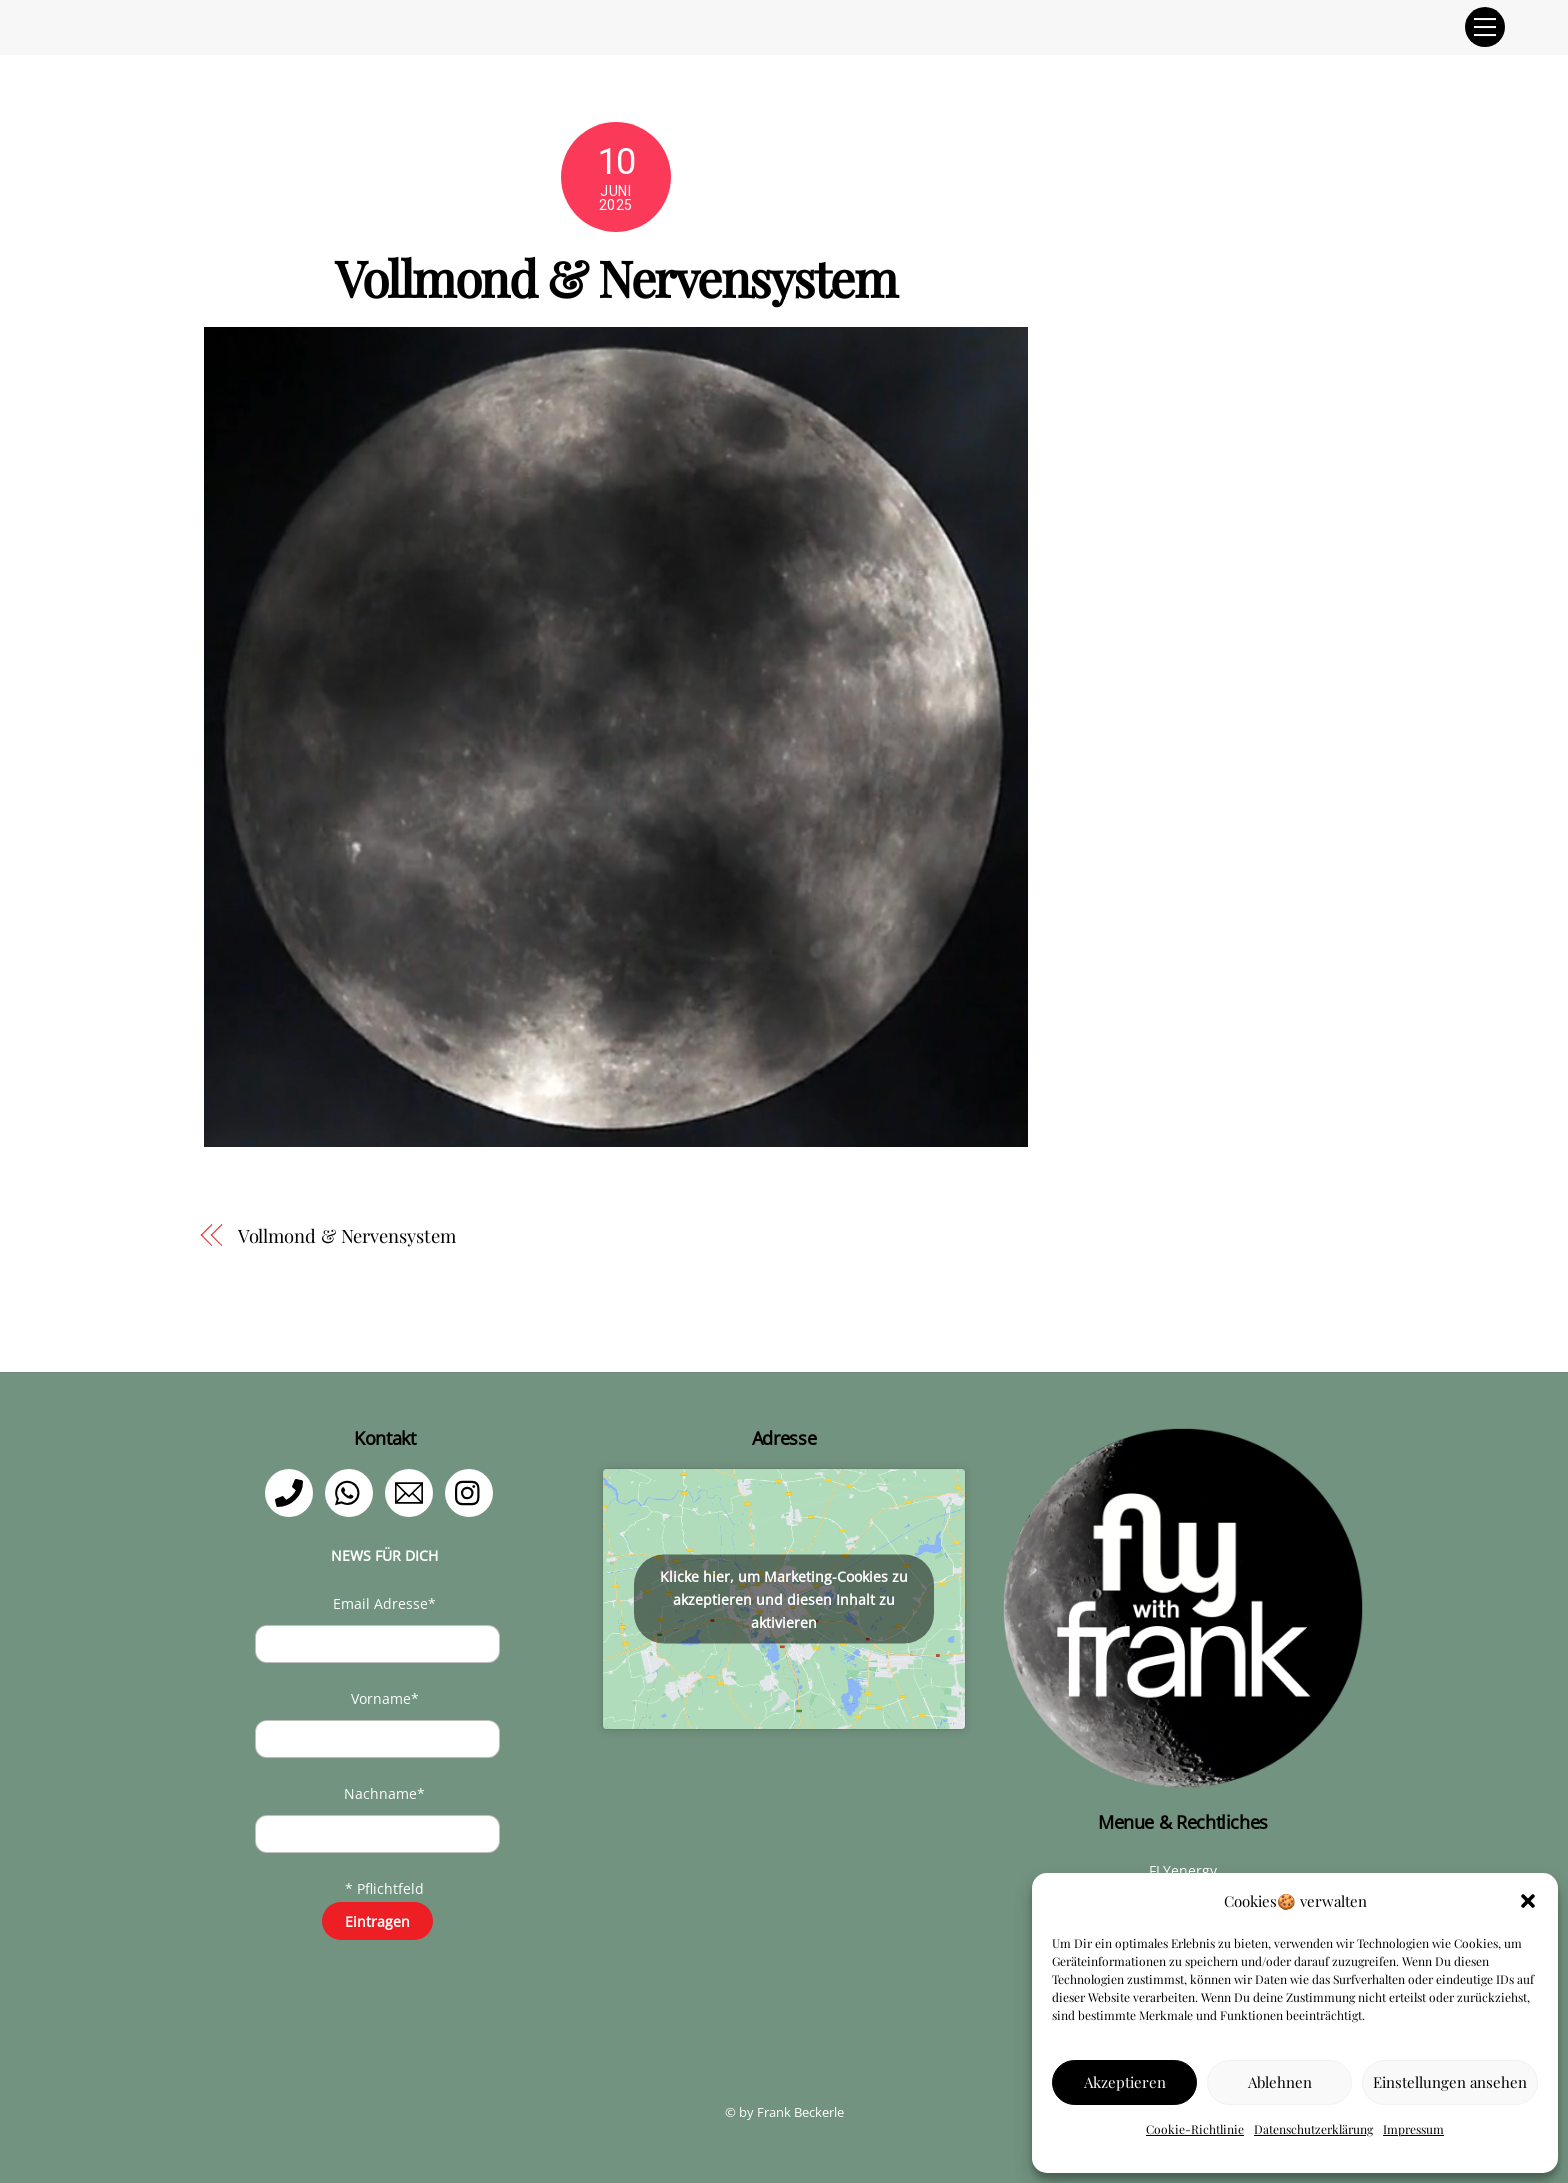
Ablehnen (1280, 2082)
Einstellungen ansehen (1450, 2082)
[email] (412, 1491)
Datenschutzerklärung (1313, 2129)
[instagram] (472, 1491)
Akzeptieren (1125, 2082)
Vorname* (385, 1698)
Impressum (1413, 2129)
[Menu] (1485, 27)
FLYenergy (1183, 1870)
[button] (1528, 1901)
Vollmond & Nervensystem (347, 1235)
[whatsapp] (352, 1491)
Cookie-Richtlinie (1195, 2129)
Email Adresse (384, 1603)
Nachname (384, 1793)
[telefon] (292, 1491)
